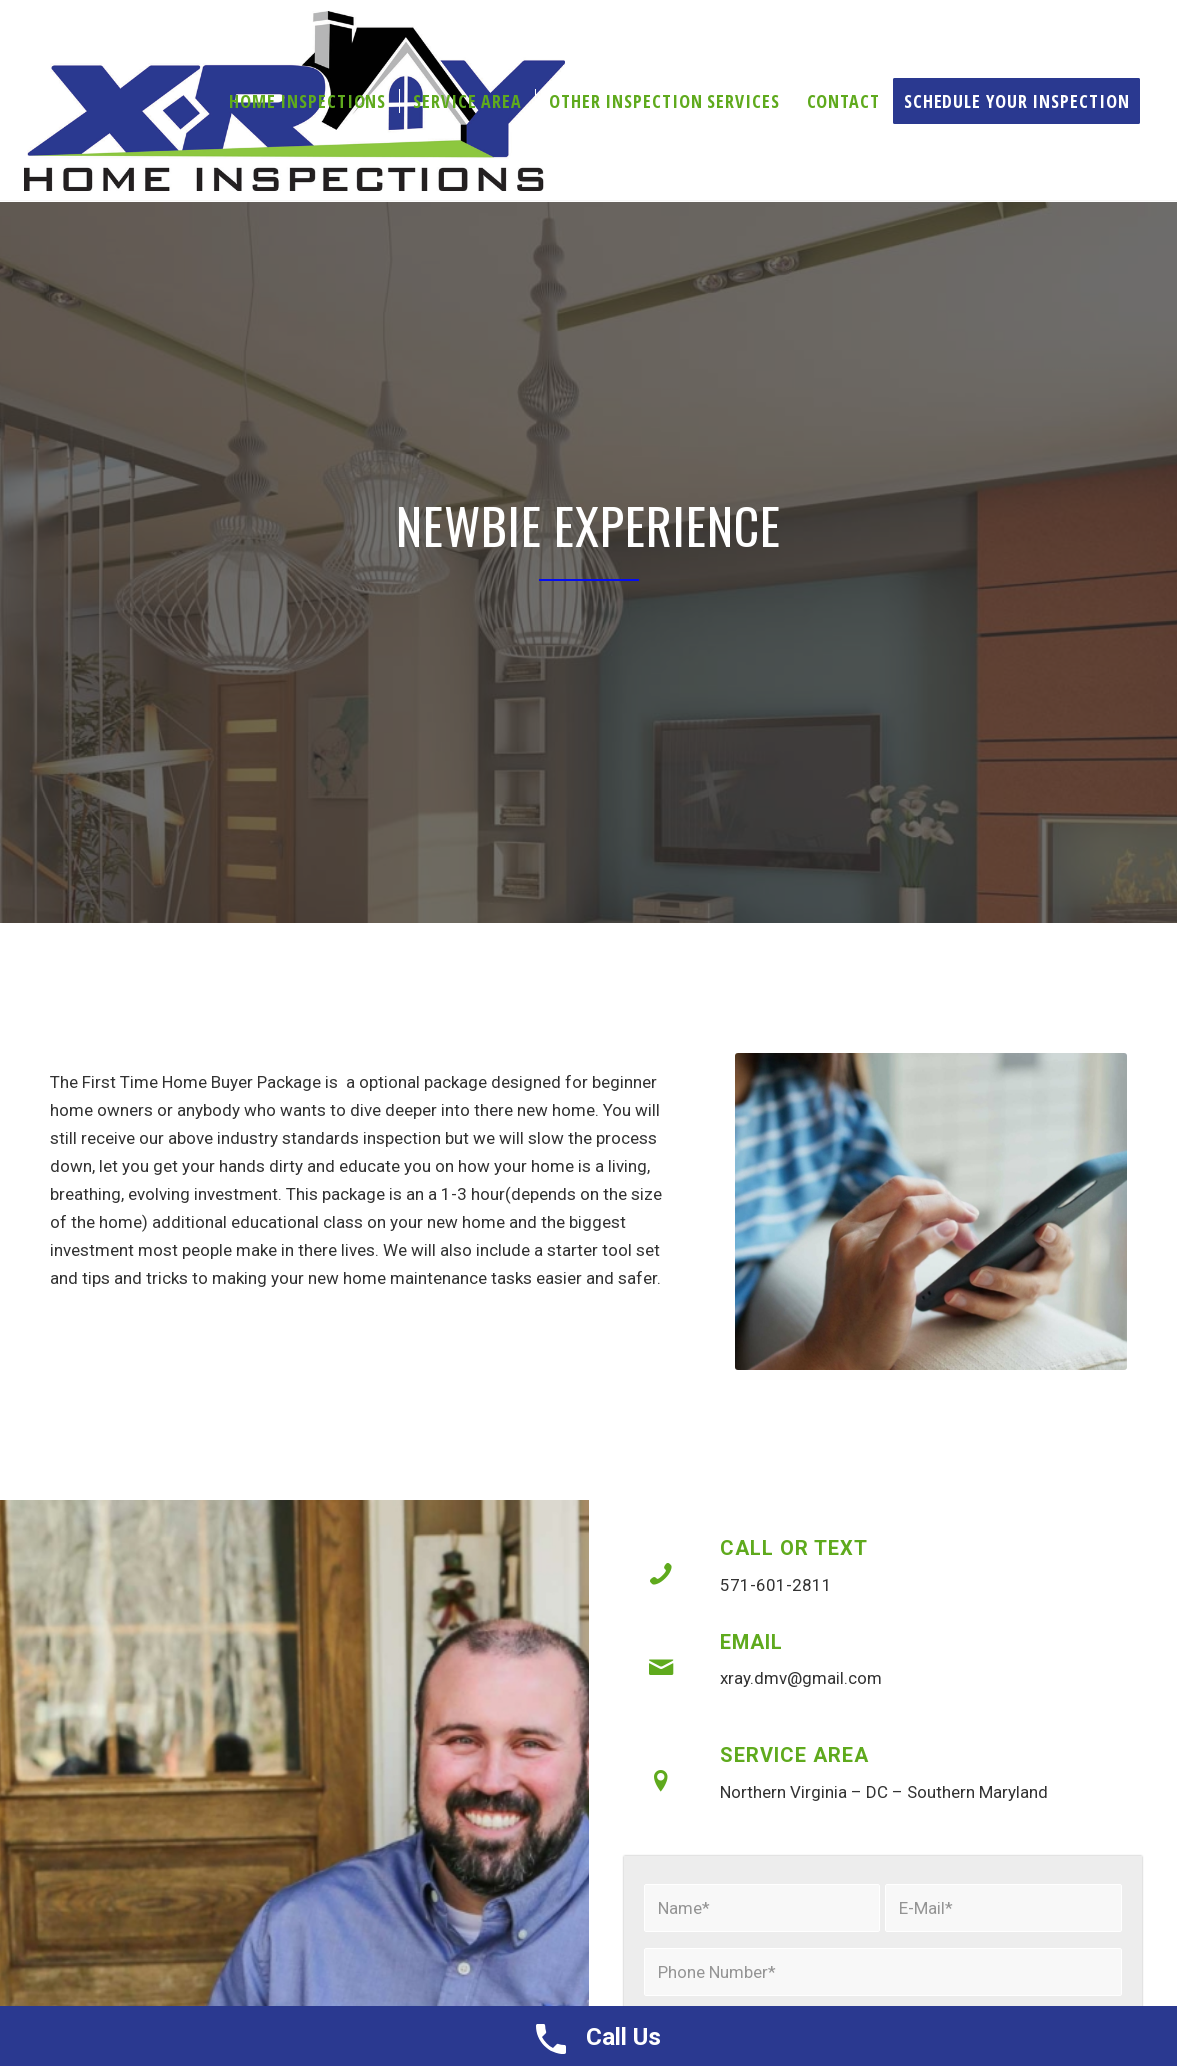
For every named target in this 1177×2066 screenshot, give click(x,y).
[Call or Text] (661, 1574)
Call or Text (794, 1548)
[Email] (661, 1668)
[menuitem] (307, 101)
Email (751, 1642)
